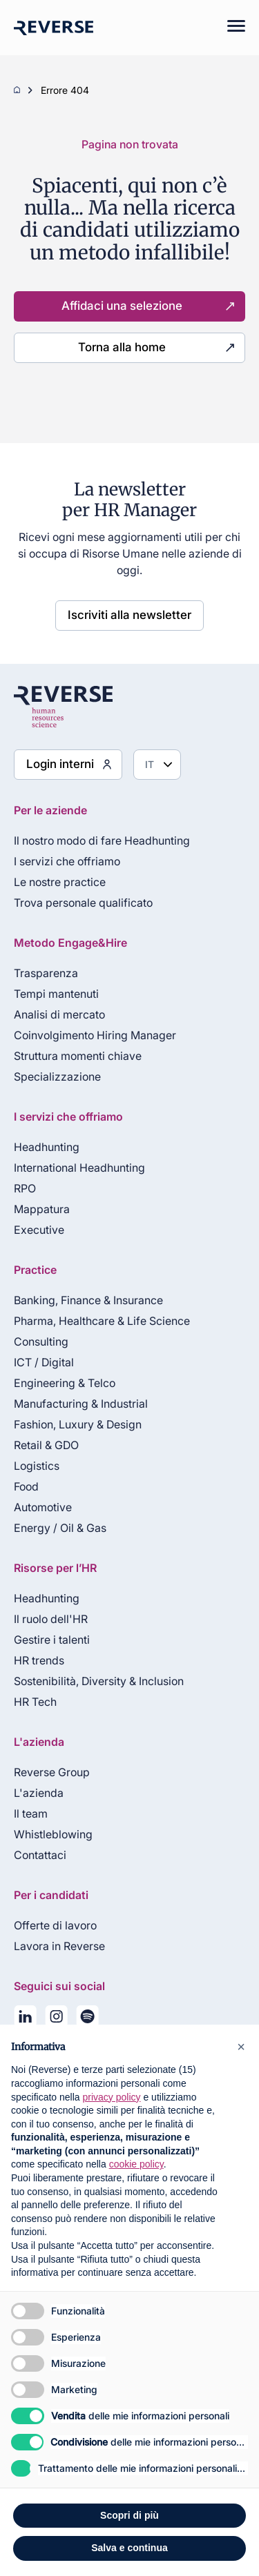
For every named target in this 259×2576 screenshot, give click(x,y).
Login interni (60, 764)
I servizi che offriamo (67, 861)
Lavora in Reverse (59, 1946)
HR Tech (35, 1702)
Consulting (41, 1341)
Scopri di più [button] (129, 2515)
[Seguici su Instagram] (56, 2019)
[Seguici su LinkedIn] (25, 2019)
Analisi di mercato (59, 1014)
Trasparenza (46, 973)
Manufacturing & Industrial (81, 1403)
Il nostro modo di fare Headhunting (102, 840)
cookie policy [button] (136, 2164)
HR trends (39, 1660)
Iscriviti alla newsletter (129, 615)
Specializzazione (57, 1076)
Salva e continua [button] (129, 2547)
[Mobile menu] (229, 27)
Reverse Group (52, 1772)
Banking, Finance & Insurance (88, 1300)
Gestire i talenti (52, 1639)
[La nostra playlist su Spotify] (87, 2019)
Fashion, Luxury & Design (78, 1424)
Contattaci (40, 1855)
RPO (25, 1188)
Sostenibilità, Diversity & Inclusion (99, 1681)
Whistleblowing (53, 1834)
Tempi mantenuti (56, 994)
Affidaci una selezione (121, 306)
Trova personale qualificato (83, 903)
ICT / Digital (44, 1362)
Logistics (36, 1466)
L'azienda (39, 1793)
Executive (39, 1230)
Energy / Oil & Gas (60, 1528)
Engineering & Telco (64, 1383)
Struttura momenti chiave (78, 1056)
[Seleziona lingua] (157, 764)
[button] (241, 2047)
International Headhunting (79, 1167)
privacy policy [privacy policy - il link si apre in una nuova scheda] (112, 2097)
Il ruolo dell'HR (51, 1619)
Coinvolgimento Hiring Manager (95, 1035)
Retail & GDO (46, 1445)
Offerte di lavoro (55, 1925)
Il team (31, 1813)
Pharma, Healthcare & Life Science (102, 1321)
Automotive (43, 1507)
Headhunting (46, 1147)
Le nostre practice (60, 882)
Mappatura (42, 1209)
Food (26, 1486)
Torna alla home (122, 347)
